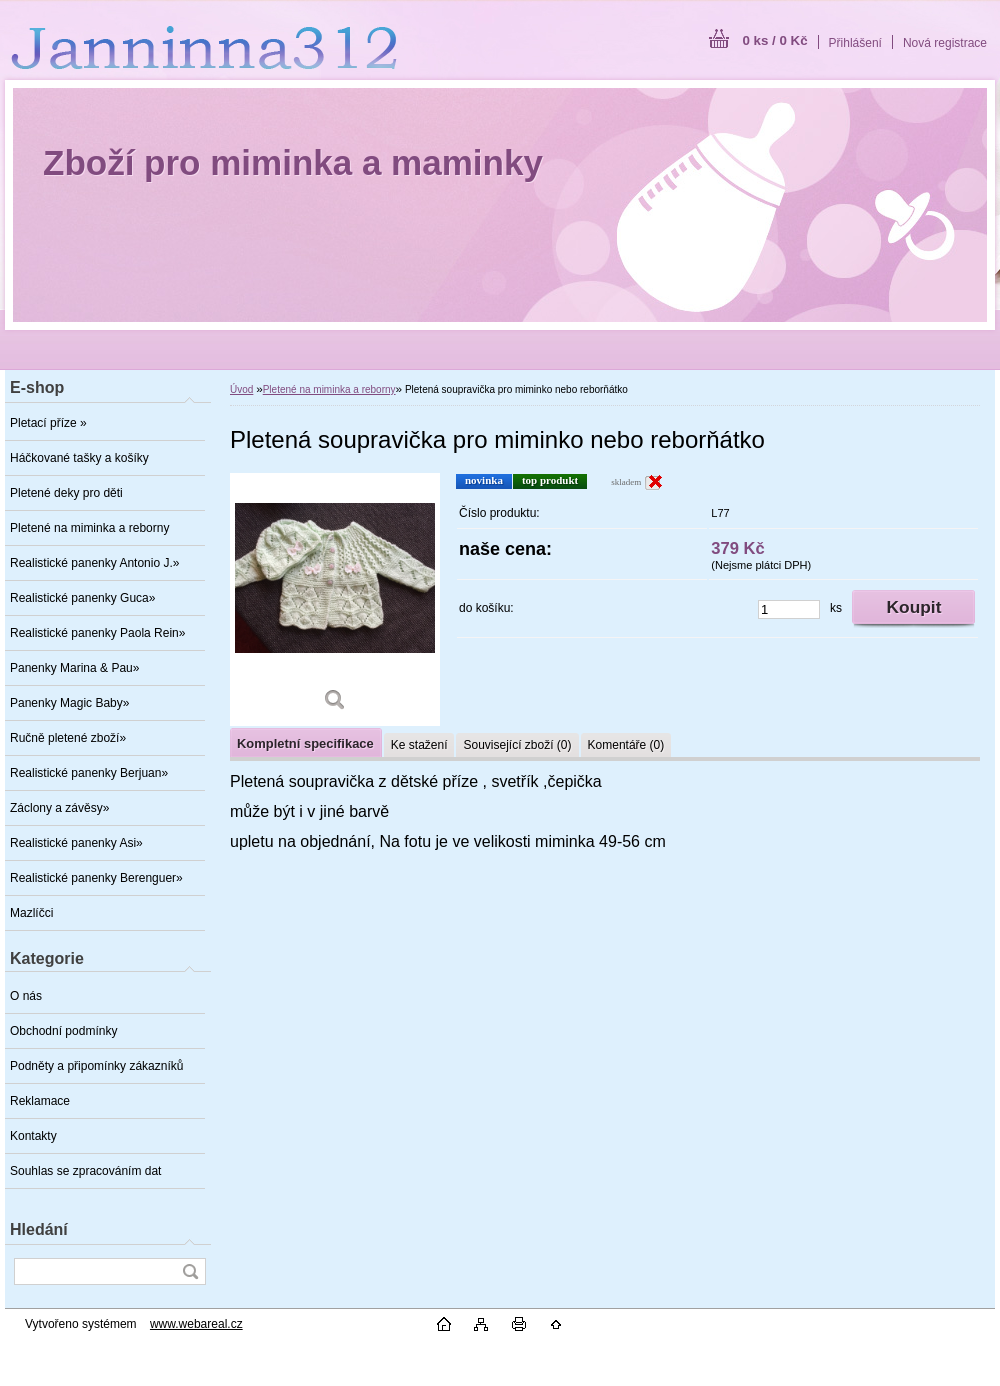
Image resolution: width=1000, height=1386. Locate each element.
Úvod (241, 389)
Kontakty (33, 1136)
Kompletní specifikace (305, 743)
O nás (26, 996)
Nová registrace (945, 43)
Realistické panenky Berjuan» (89, 773)
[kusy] (789, 609)
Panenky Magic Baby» (69, 703)
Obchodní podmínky (63, 1031)
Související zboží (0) (517, 745)
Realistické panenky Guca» (82, 598)
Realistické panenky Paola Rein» (97, 633)
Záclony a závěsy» (59, 808)
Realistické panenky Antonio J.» (94, 563)
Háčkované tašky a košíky (79, 458)
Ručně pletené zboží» (68, 738)
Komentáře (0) (626, 745)
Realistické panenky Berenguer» (96, 878)
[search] (190, 1271)
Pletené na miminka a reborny (89, 528)
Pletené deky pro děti (66, 493)
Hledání (39, 1229)
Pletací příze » (48, 423)
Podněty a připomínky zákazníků (96, 1066)
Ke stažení (419, 745)
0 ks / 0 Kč (774, 40)
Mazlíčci (31, 913)
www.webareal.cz (196, 1324)
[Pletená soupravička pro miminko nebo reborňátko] (335, 599)
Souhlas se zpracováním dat (85, 1171)
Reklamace (40, 1101)
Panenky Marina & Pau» (74, 668)
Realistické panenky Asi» (76, 843)
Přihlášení (855, 43)
